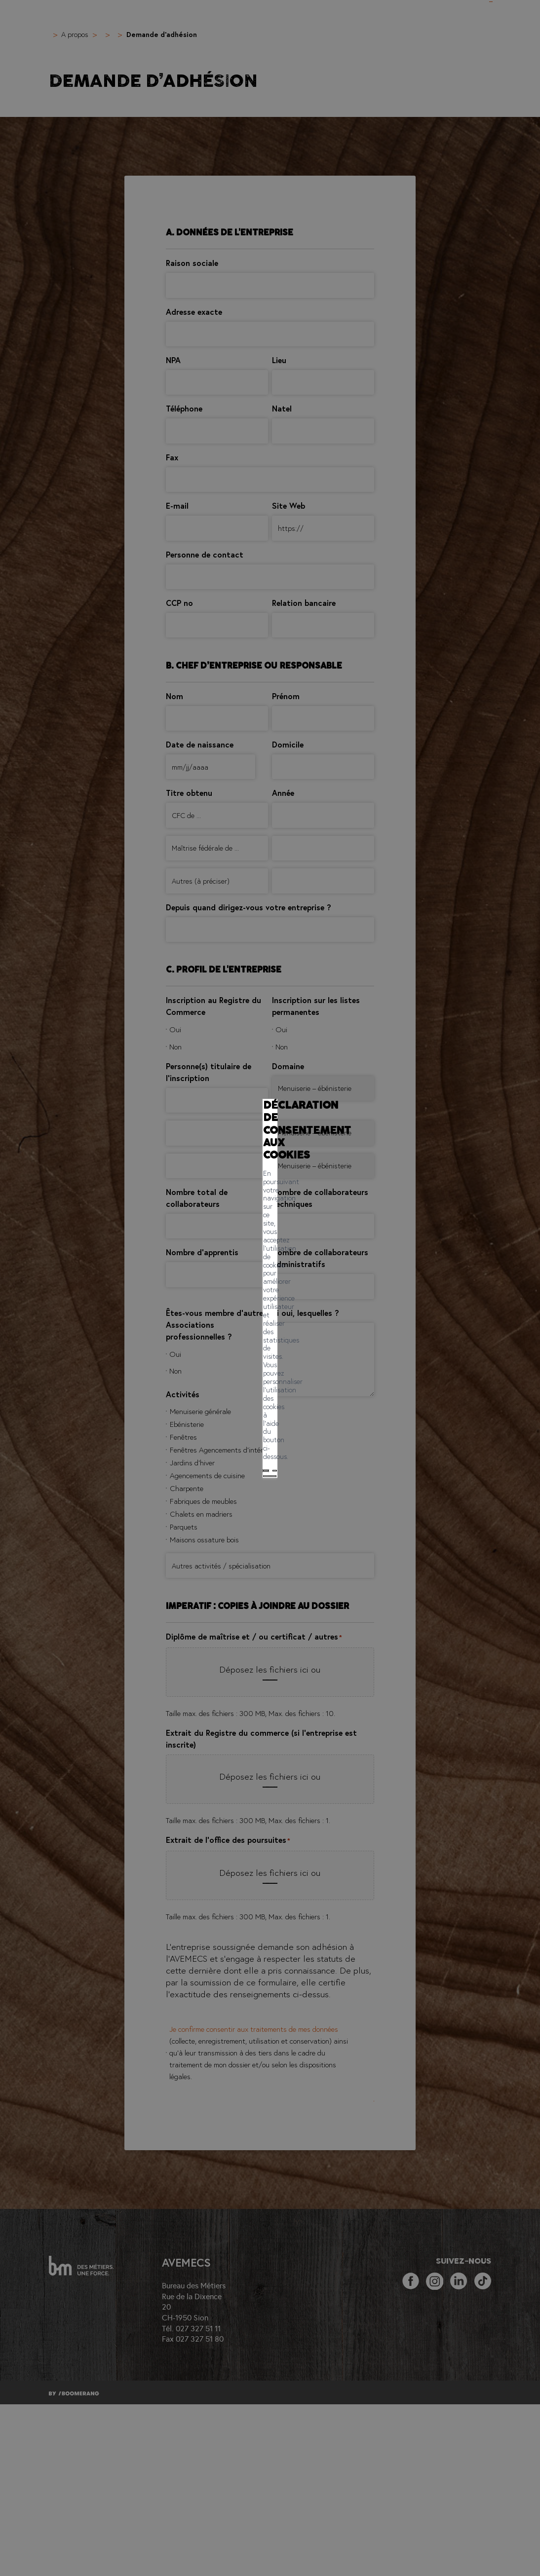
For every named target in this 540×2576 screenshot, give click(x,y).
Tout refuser (206, 1314)
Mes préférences (264, 1314)
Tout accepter (150, 1314)
